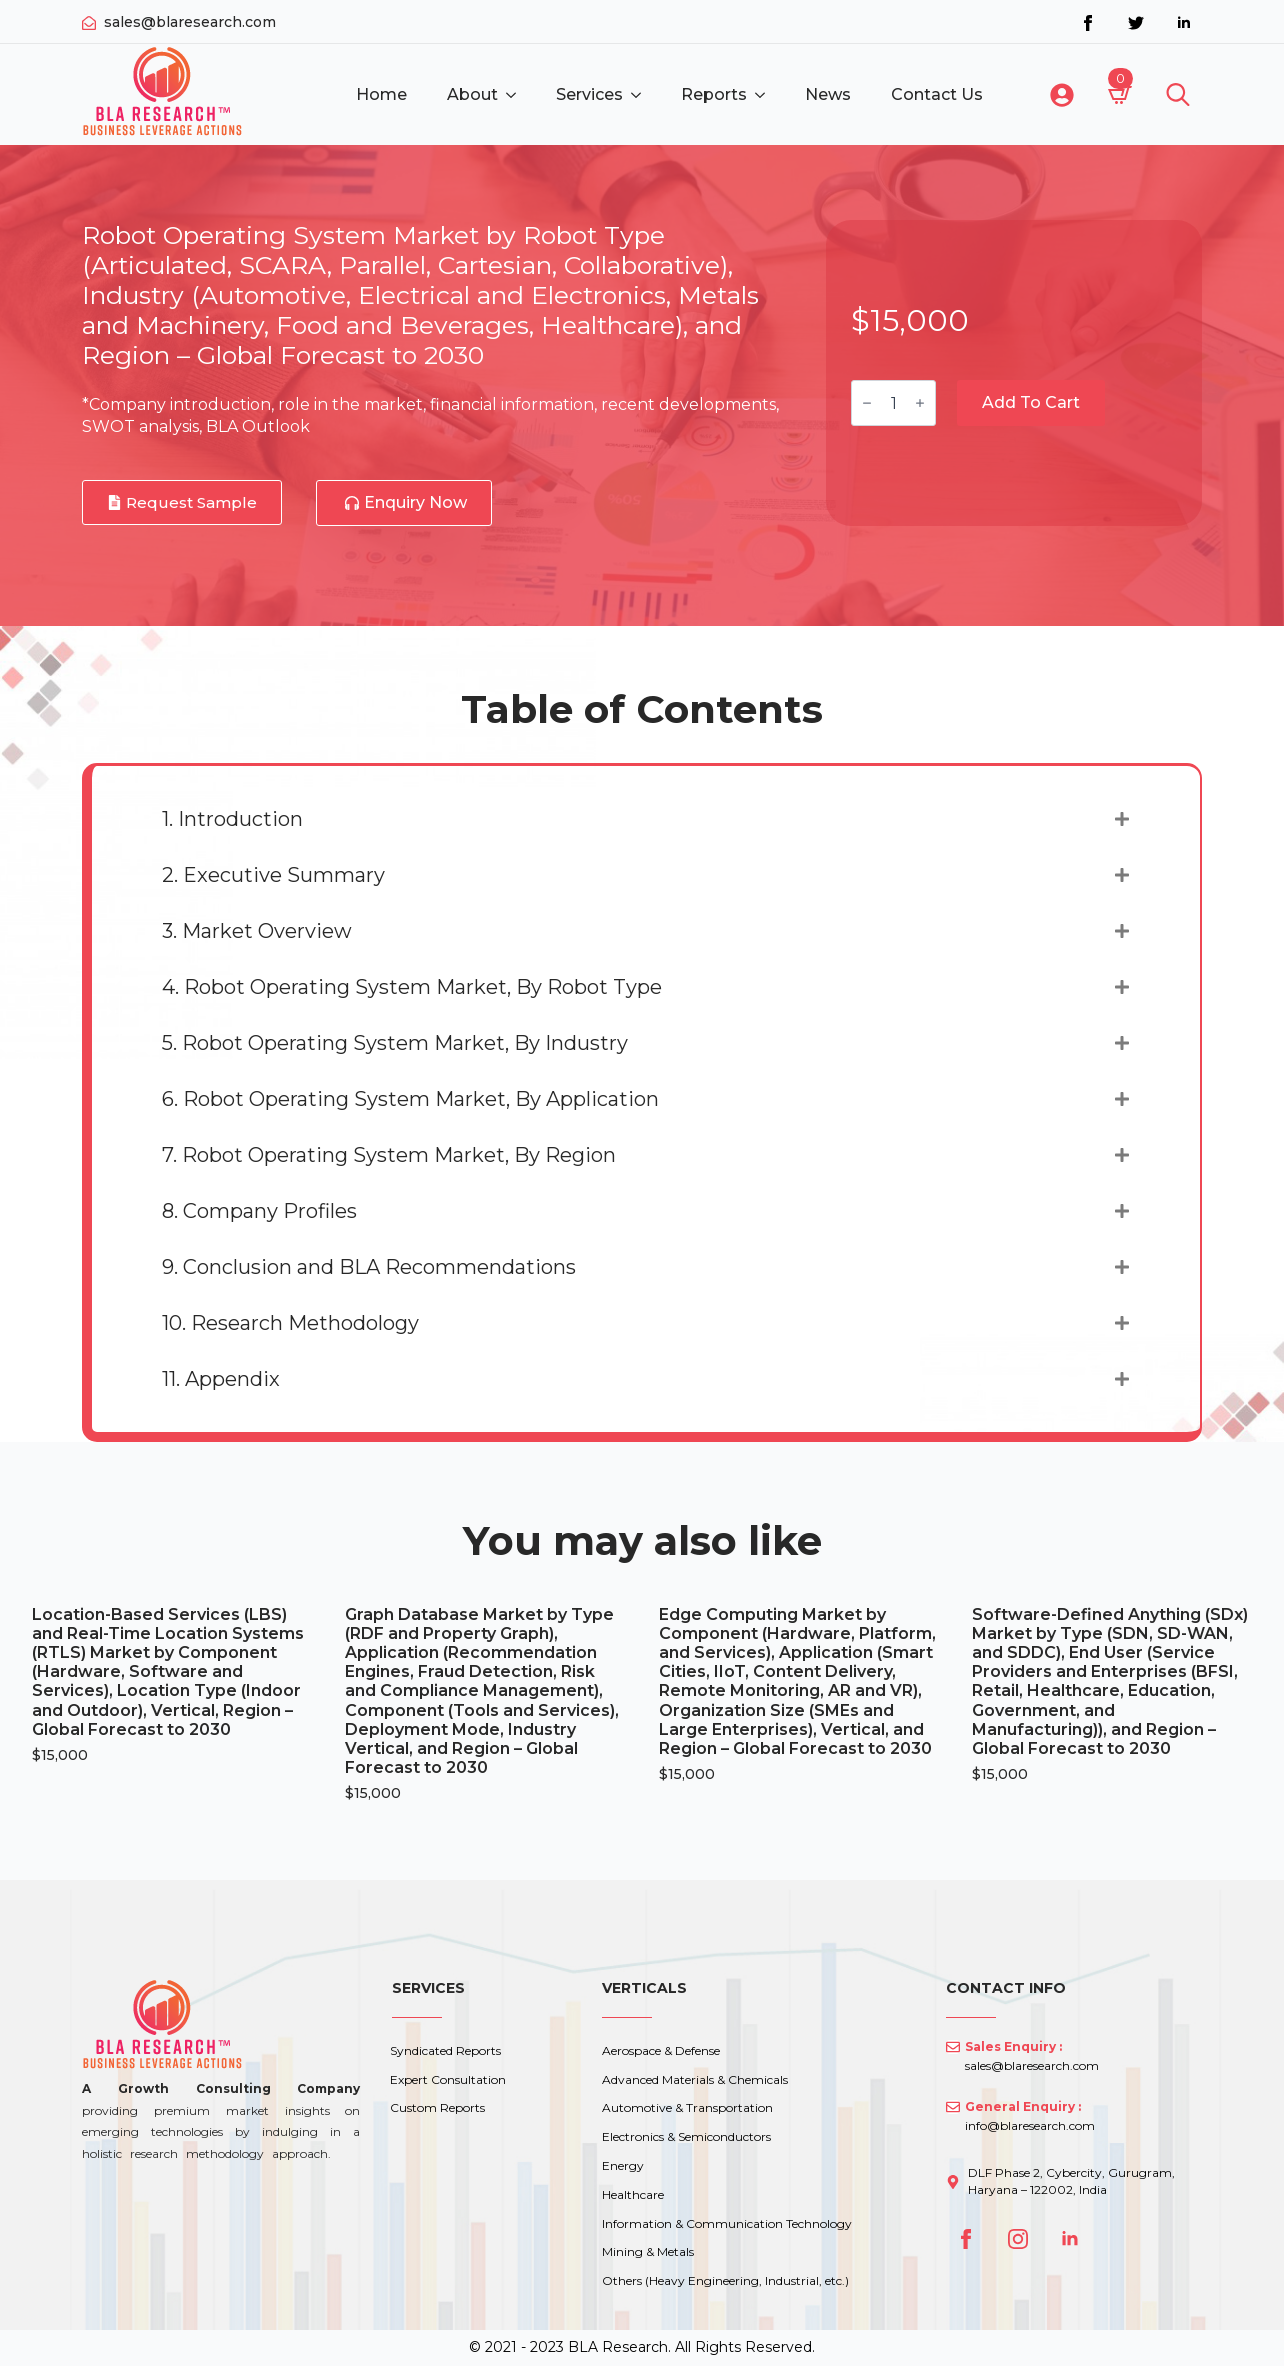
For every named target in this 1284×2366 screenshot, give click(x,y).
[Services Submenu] (642, 95)
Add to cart (1031, 402)
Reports (714, 94)
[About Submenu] (517, 95)
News (828, 94)
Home (381, 94)
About (472, 94)
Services (589, 94)
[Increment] (920, 403)
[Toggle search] (1178, 95)
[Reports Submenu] (766, 95)
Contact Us (937, 94)
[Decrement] (867, 403)
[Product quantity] (893, 403)
